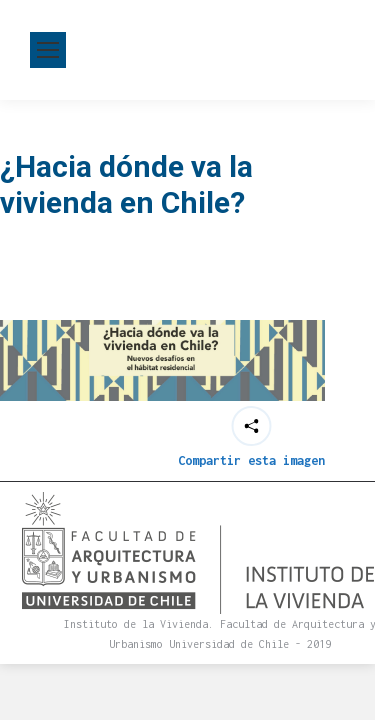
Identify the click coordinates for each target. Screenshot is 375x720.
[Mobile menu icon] (48, 50)
